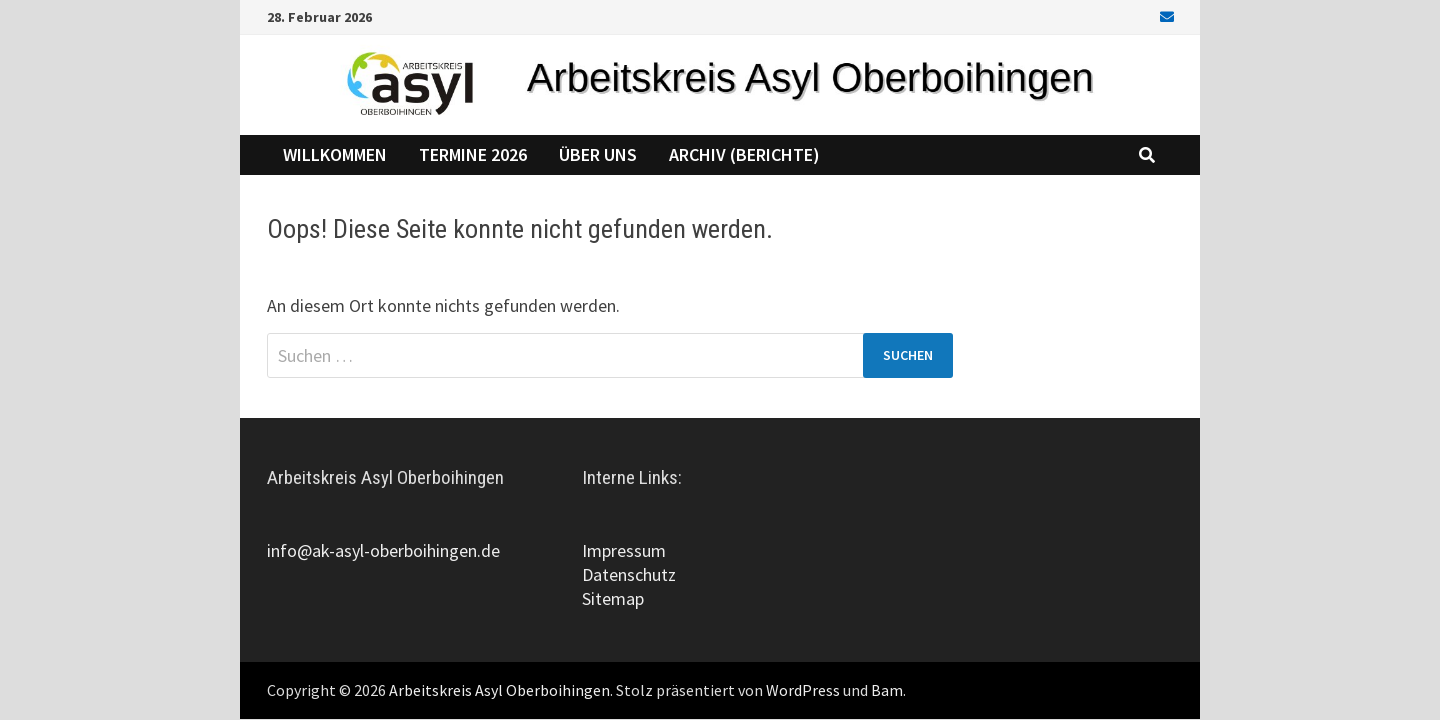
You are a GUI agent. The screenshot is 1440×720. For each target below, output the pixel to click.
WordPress (803, 690)
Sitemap (613, 598)
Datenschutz (629, 574)
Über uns (598, 154)
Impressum (624, 550)
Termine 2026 (473, 154)
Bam (887, 690)
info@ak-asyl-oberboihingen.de (383, 550)
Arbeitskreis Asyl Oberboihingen (499, 690)
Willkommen (335, 154)
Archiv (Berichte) (744, 154)
